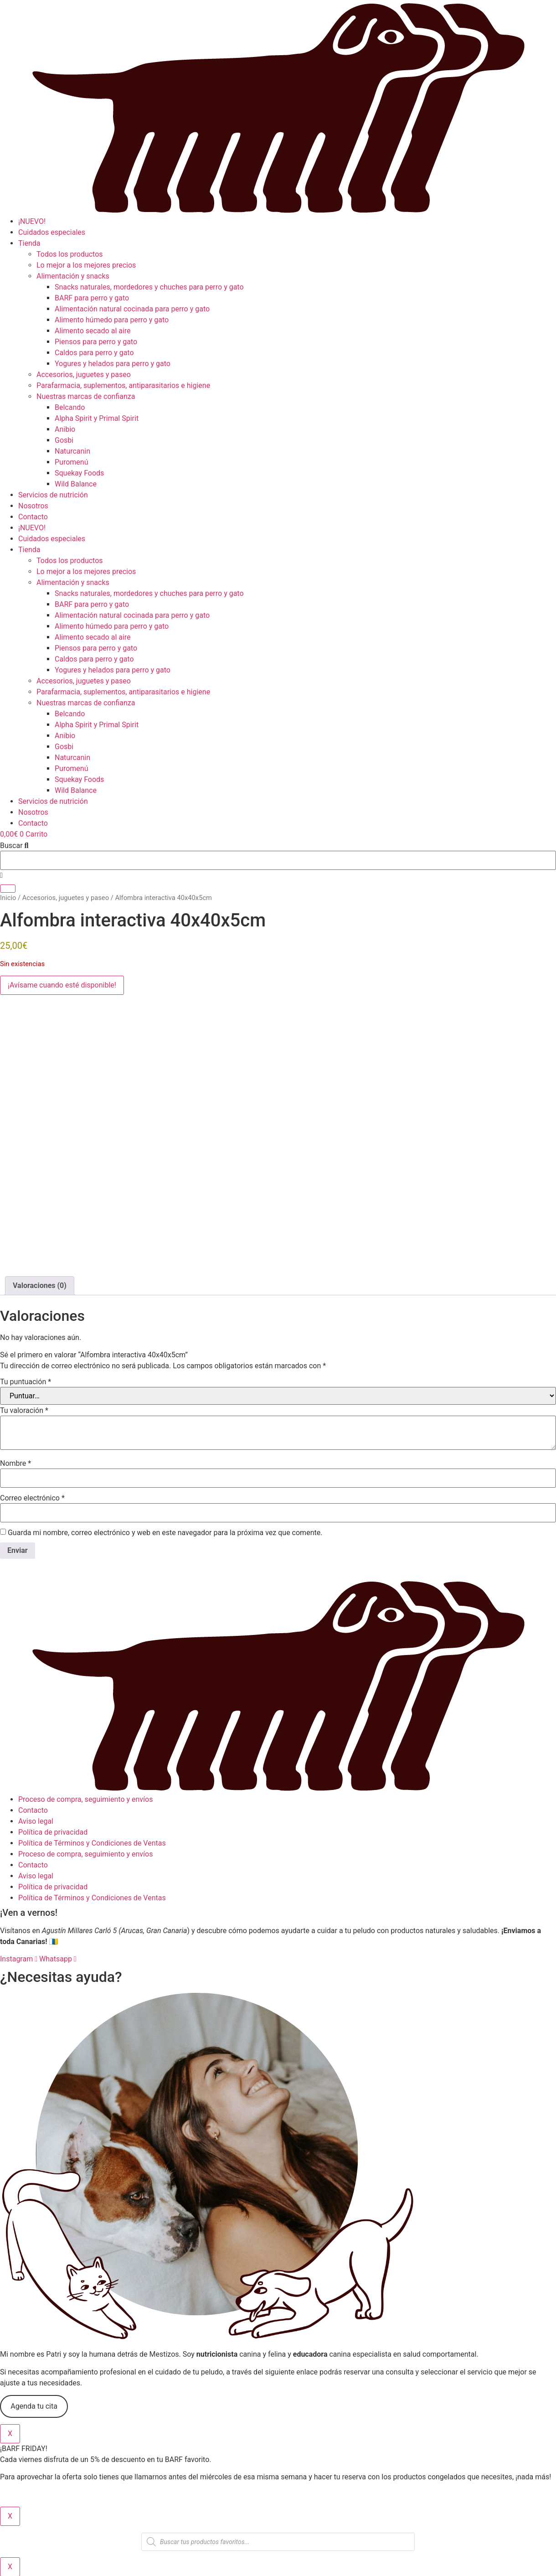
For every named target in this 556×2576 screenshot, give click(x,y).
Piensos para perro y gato (96, 341)
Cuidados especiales (51, 232)
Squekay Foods (79, 473)
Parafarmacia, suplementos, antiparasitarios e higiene (123, 385)
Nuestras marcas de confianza (85, 396)
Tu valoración (24, 1410)
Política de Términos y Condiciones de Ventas (92, 1843)
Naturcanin (72, 451)
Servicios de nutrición (53, 495)
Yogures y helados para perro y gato (112, 363)
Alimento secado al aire (93, 330)
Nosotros (33, 506)
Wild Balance (76, 484)
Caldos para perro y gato (94, 352)
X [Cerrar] (10, 2433)
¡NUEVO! (32, 221)
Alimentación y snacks (72, 276)
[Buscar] (7, 889)
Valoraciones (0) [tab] (40, 1285)
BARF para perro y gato (92, 298)
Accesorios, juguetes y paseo (83, 374)
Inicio (8, 898)
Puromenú (71, 462)
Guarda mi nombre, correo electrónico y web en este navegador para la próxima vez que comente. (165, 1532)
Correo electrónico (32, 1498)
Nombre (15, 1463)
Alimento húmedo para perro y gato (112, 320)
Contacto (33, 516)
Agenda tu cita (33, 2406)
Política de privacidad (53, 1832)
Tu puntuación (25, 1382)
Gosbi (64, 440)
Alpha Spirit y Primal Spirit (97, 418)
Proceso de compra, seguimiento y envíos (85, 1799)
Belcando (70, 407)
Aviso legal (35, 1821)
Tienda (29, 243)
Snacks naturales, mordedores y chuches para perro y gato (149, 287)
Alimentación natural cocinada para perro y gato (132, 309)
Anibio (65, 429)
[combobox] (278, 860)
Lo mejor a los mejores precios (86, 265)
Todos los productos (69, 254)
